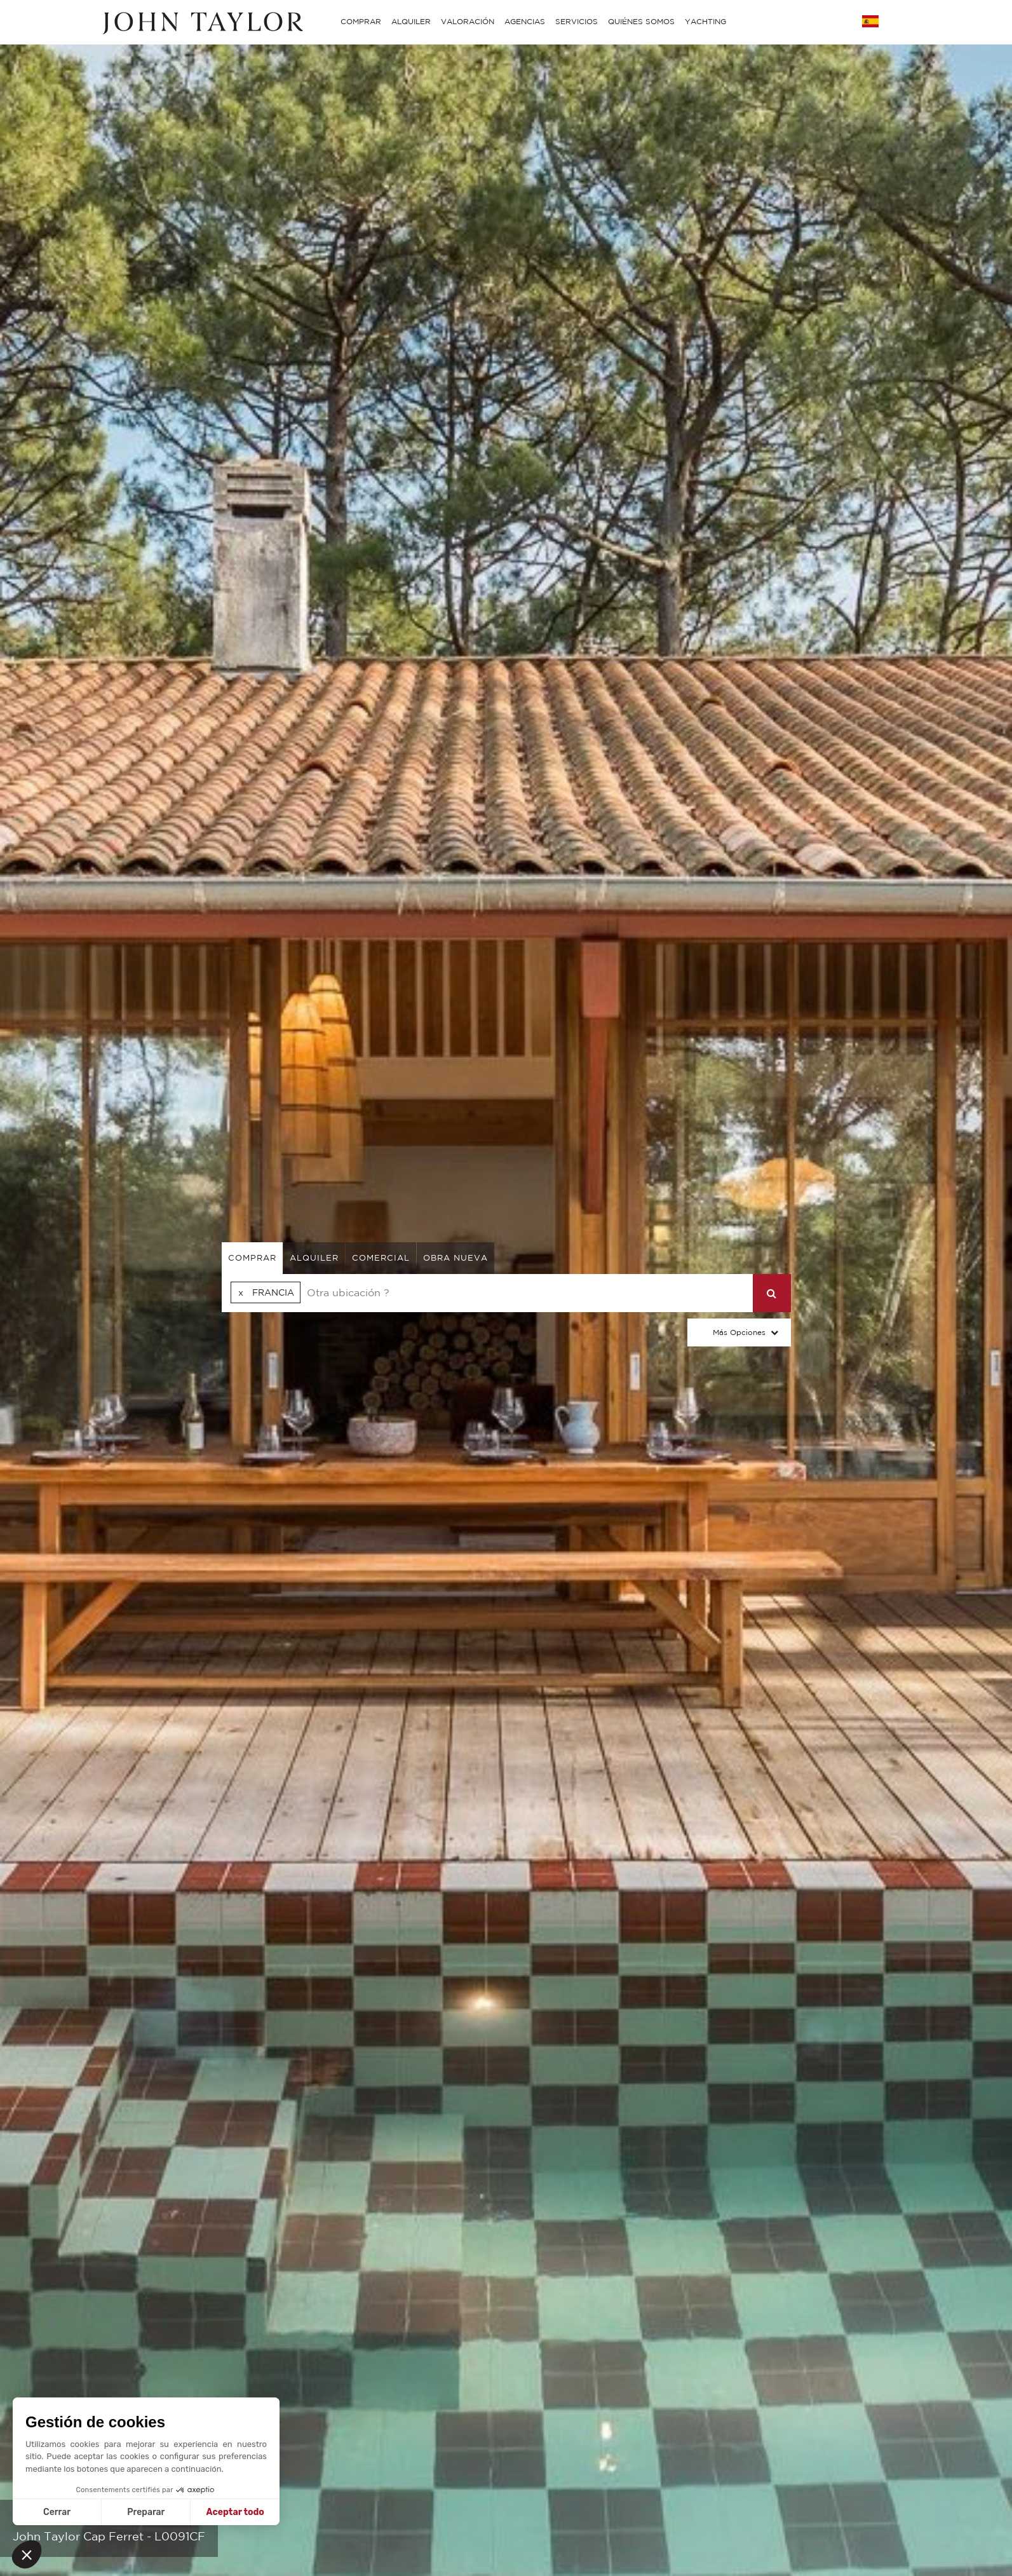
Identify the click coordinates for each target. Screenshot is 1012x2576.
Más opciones (739, 1332)
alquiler (314, 1258)
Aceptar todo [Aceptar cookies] (235, 2512)
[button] (26, 2554)
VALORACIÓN (467, 21)
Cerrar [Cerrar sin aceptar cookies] (57, 2512)
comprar (252, 1258)
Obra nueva (455, 1258)
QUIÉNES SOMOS (641, 21)
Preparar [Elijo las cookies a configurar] (146, 2512)
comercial (381, 1258)
